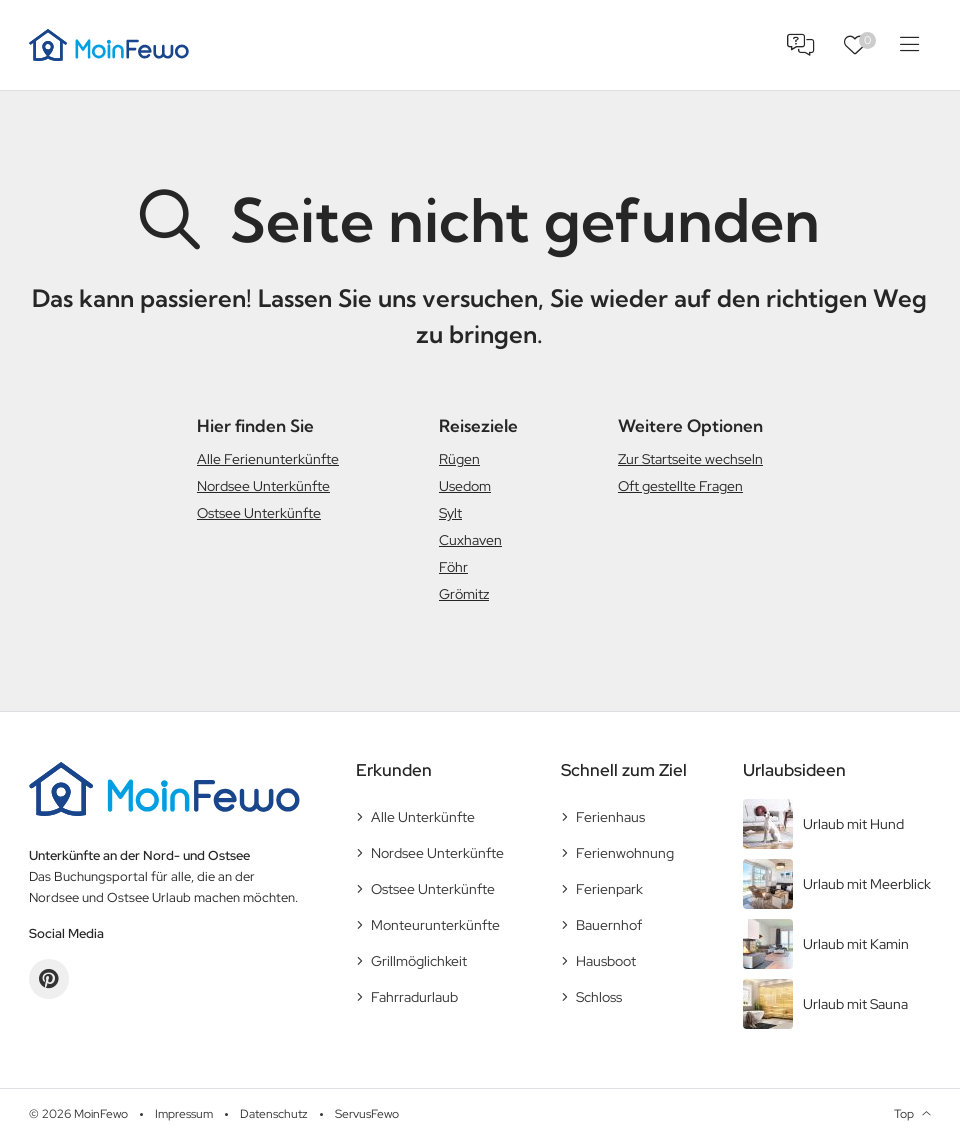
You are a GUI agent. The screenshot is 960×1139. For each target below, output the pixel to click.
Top (904, 1114)
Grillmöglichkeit (419, 961)
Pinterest (49, 979)
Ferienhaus (610, 817)
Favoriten (867, 40)
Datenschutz (274, 1114)
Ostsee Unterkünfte (259, 513)
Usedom (465, 486)
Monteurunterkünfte (435, 925)
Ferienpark (609, 889)
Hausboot (606, 961)
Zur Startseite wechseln (690, 459)
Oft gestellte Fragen (680, 486)
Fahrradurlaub (414, 997)
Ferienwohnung (625, 853)
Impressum (184, 1114)
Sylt (450, 513)
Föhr (453, 567)
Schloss (599, 997)
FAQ (801, 45)
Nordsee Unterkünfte (263, 486)
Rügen (459, 459)
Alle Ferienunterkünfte (268, 459)
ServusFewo (367, 1114)
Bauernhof (609, 925)
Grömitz (464, 594)
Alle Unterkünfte (423, 817)
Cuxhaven (470, 540)
